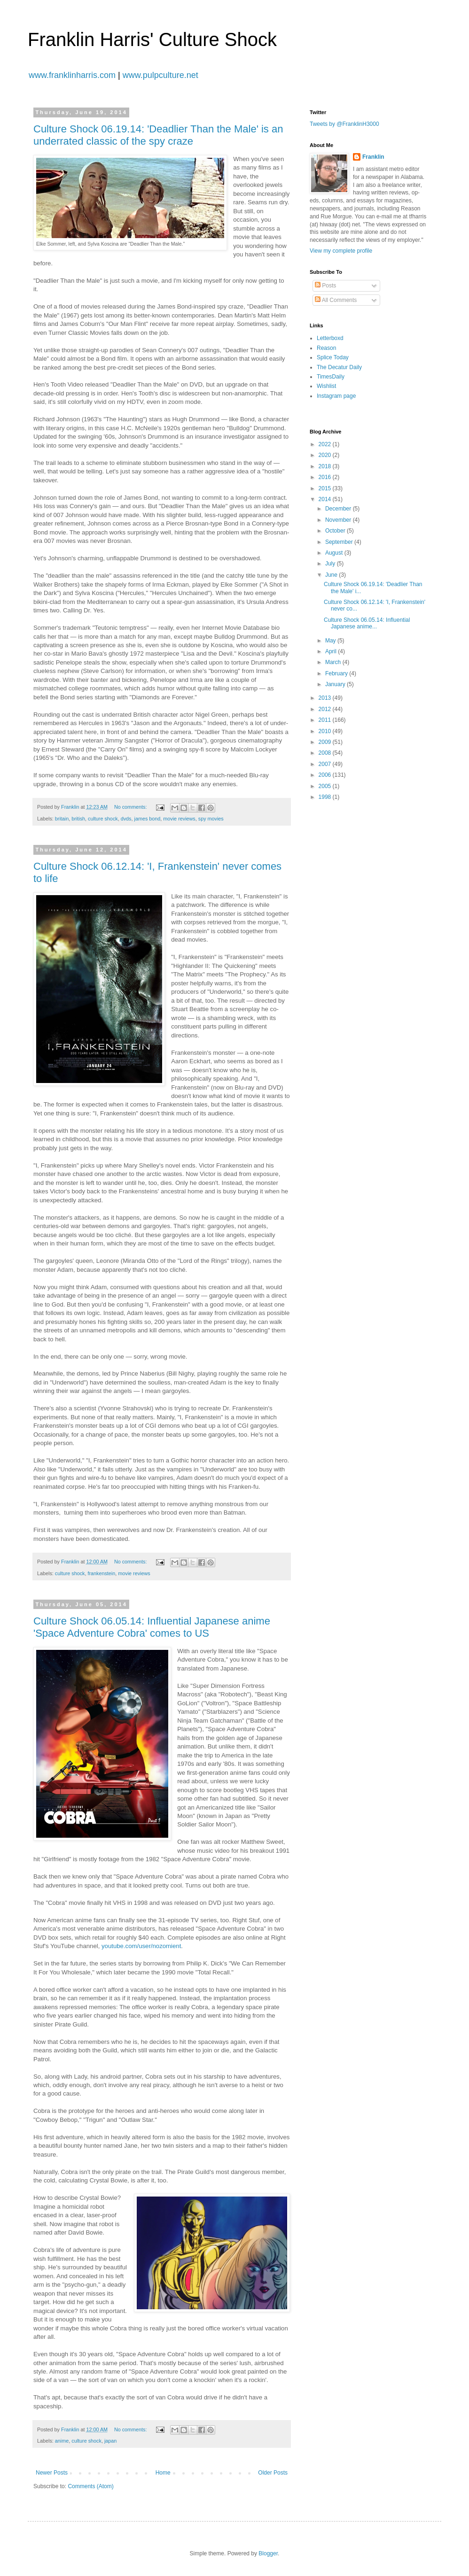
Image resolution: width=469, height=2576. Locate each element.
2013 (326, 698)
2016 (326, 477)
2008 (326, 753)
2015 (326, 488)
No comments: (131, 807)
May (331, 640)
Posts (325, 285)
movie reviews (179, 818)
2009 (326, 742)
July (331, 563)
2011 (326, 720)
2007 (326, 764)
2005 (326, 786)
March (334, 662)
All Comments (336, 300)
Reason (326, 348)
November (339, 520)
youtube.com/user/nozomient (141, 1945)
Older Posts (273, 2472)
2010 (326, 731)
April (331, 651)
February (337, 673)
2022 (326, 444)
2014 (326, 499)
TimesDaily (330, 376)
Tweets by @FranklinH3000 (344, 124)
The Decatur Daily (339, 367)
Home (163, 2472)
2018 (326, 466)
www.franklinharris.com (72, 75)
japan (110, 2441)
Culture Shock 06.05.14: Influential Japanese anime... (367, 623)
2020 (326, 455)
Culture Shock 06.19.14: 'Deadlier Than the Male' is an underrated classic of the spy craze (158, 135)
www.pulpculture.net (160, 75)
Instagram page (336, 396)
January (336, 684)
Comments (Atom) (90, 2486)
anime (62, 2441)
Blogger (268, 2553)
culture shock (103, 818)
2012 (326, 709)
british (78, 818)
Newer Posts (52, 2472)
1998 (326, 797)
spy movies (211, 818)
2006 (326, 775)
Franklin (373, 157)
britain (62, 818)
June (332, 575)
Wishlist (326, 386)
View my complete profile (341, 251)
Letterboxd (330, 338)
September (339, 542)
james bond (147, 818)
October (336, 530)
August (334, 552)
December (339, 508)
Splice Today (333, 357)
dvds (126, 818)
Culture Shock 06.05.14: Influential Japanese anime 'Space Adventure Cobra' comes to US (151, 1627)
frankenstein (101, 1573)
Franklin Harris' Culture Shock (152, 39)
